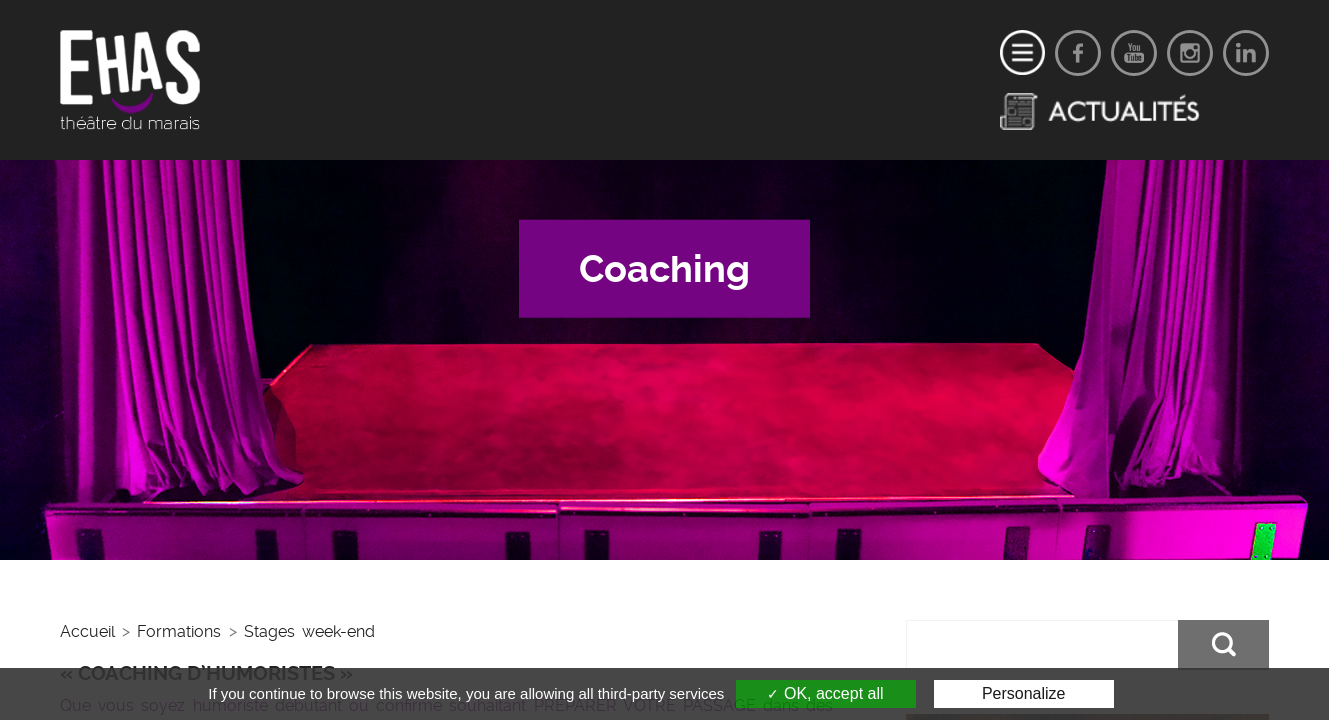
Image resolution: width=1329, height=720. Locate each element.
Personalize (1024, 693)
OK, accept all (825, 693)
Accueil (87, 631)
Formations (179, 631)
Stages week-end (309, 631)
